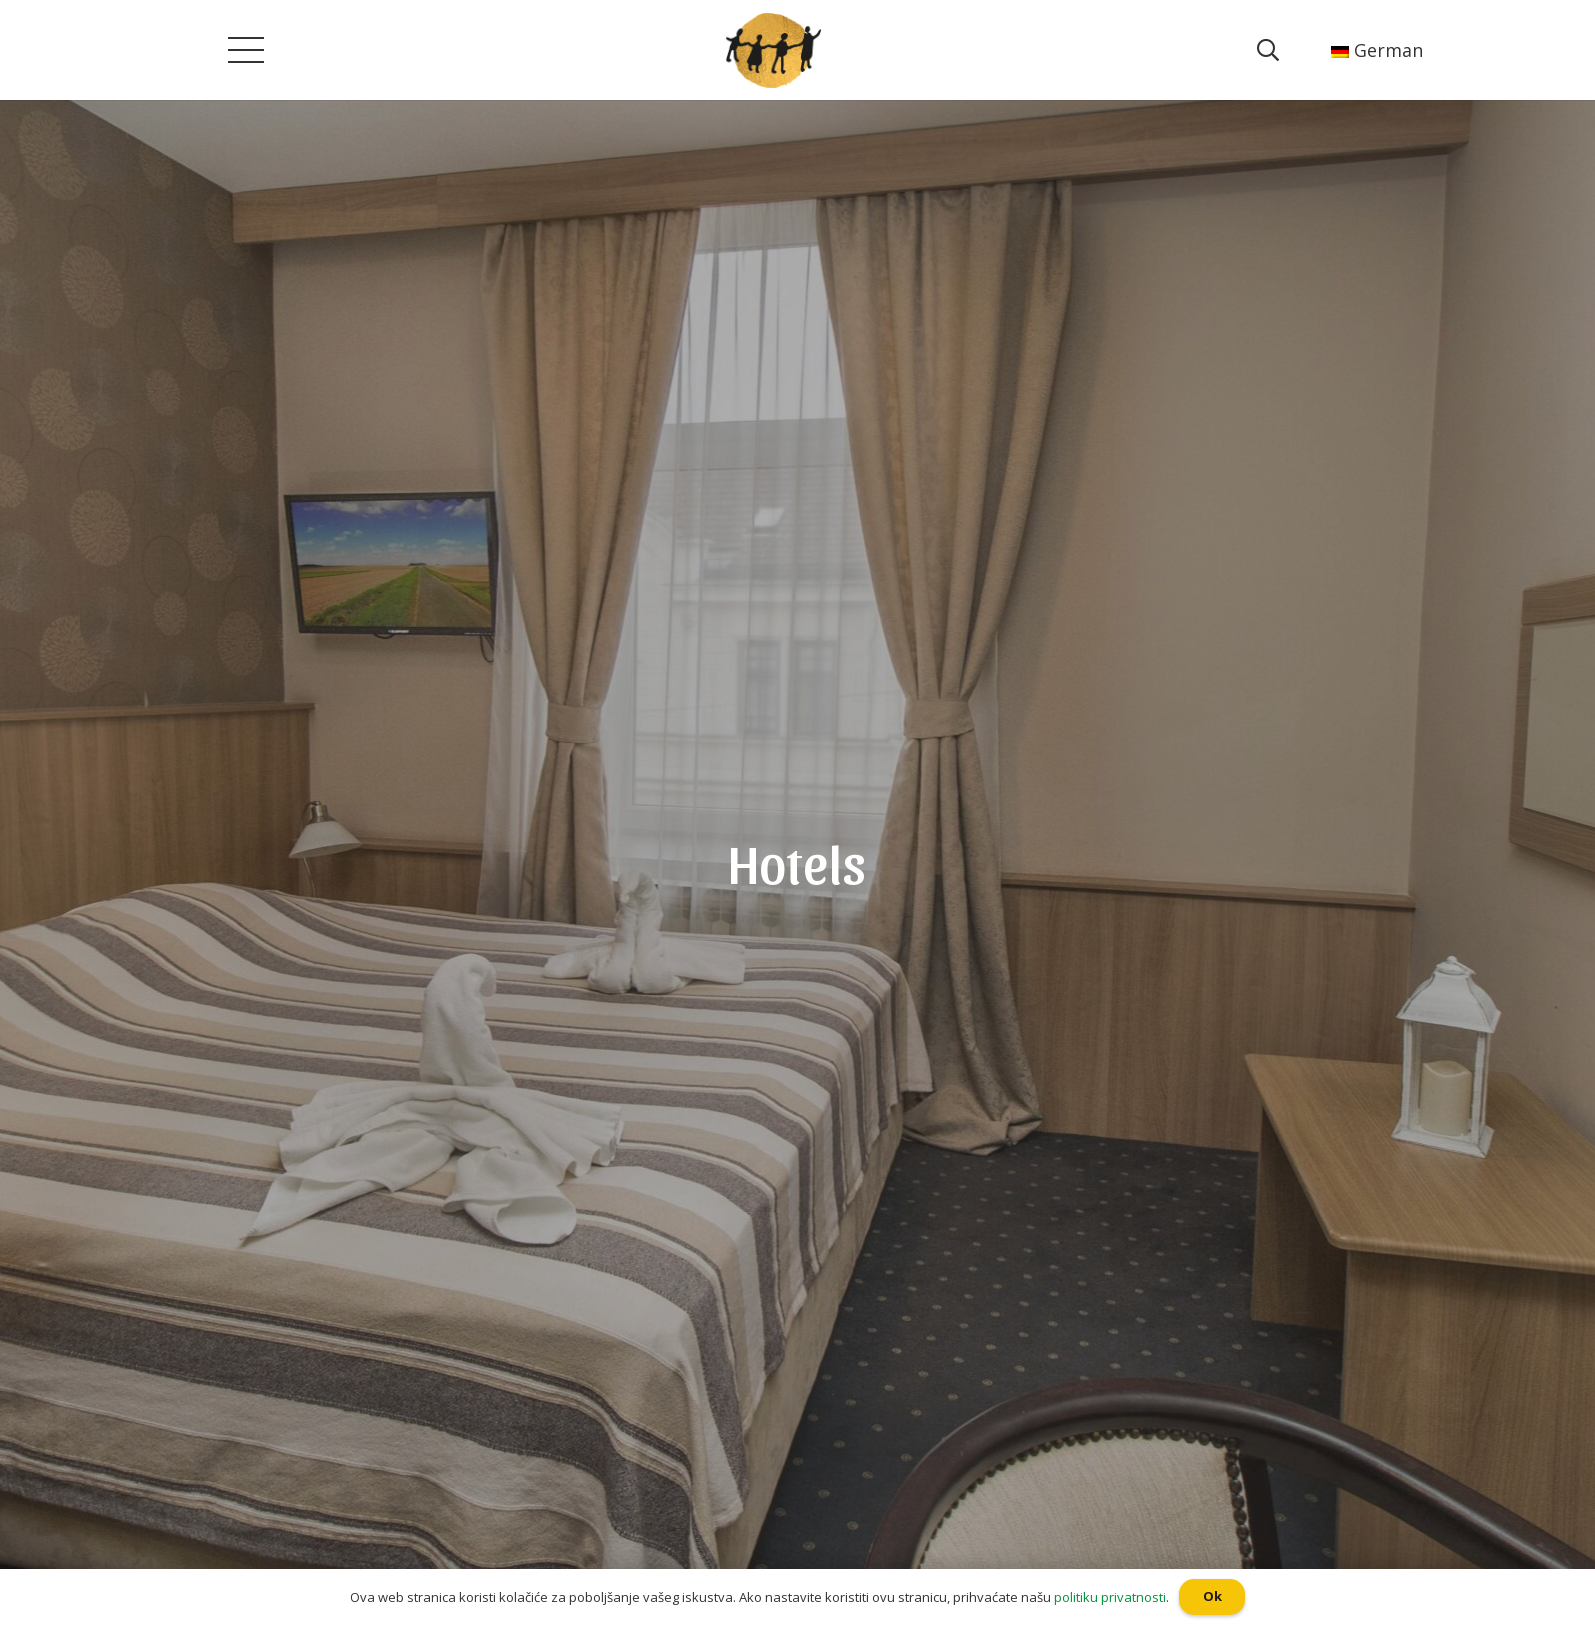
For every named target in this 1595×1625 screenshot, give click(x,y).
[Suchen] (1268, 50)
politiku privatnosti (1110, 1597)
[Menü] (245, 50)
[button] (9, 15)
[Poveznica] (774, 50)
